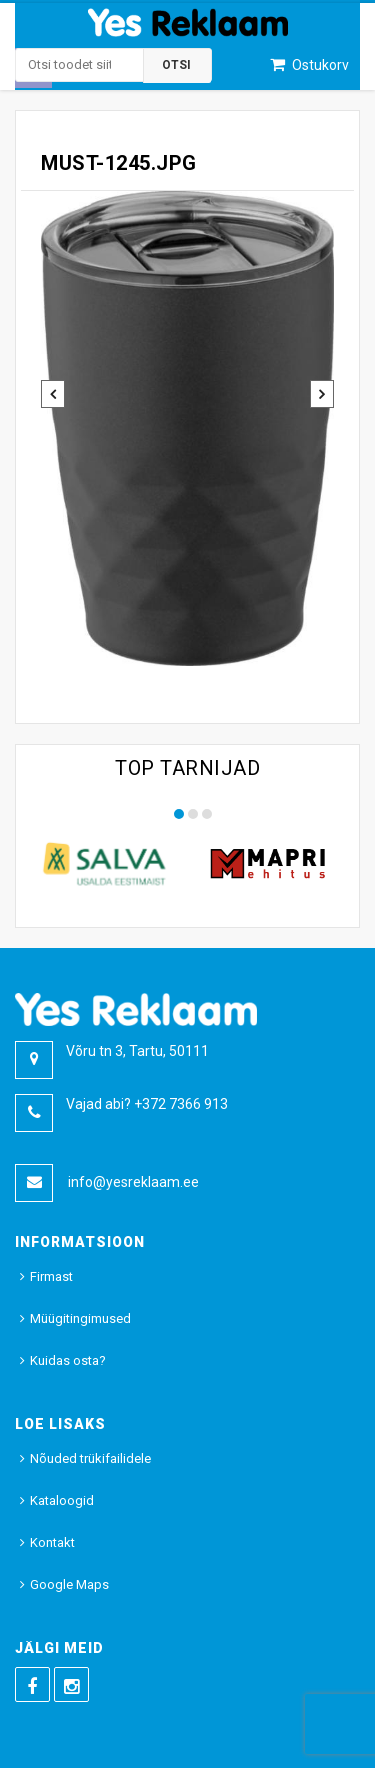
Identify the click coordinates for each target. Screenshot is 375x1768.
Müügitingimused (80, 1318)
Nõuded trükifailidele (90, 1458)
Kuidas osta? (68, 1360)
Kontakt (52, 1542)
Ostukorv (319, 65)
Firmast (51, 1276)
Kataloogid (62, 1500)
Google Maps (69, 1584)
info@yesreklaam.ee (133, 1182)
